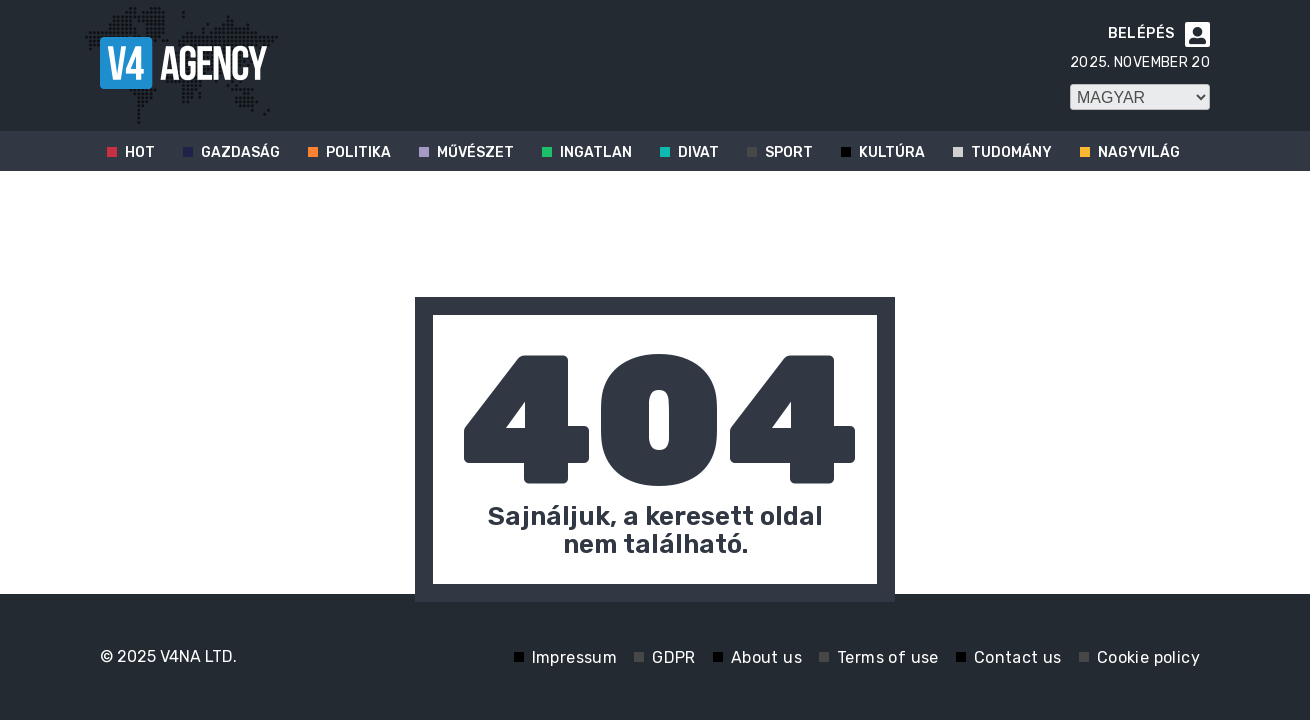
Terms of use (888, 657)
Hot (140, 152)
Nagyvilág (1139, 152)
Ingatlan (596, 152)
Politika (358, 152)
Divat (698, 152)
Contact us (1018, 657)
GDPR (674, 657)
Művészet (475, 152)
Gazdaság (240, 152)
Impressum (575, 657)
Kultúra (892, 152)
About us (766, 657)
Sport (789, 152)
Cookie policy (1148, 657)
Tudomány (1011, 152)
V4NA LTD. (198, 656)
